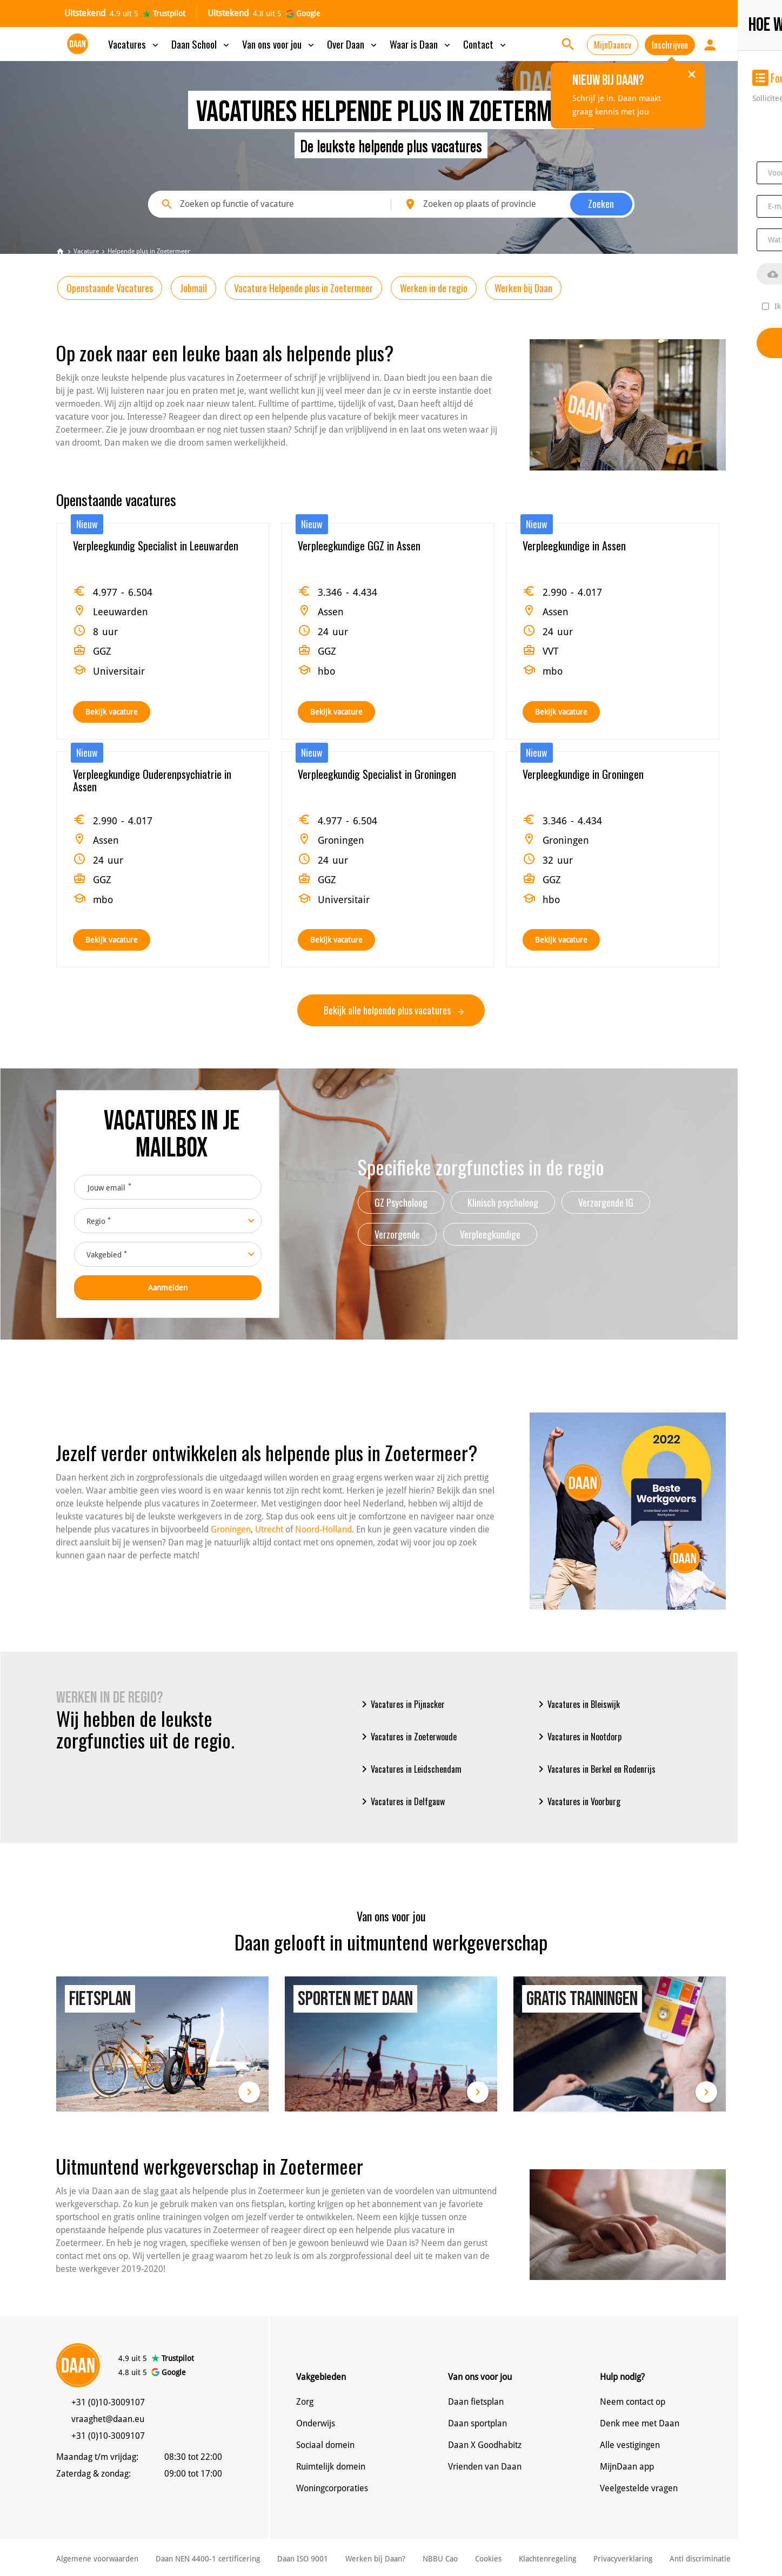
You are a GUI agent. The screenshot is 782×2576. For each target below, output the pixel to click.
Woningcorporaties (332, 2488)
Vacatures (134, 43)
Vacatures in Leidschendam (410, 1769)
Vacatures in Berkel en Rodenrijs (595, 1769)
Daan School (201, 43)
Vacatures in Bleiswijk (577, 1704)
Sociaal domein (325, 2445)
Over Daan (353, 43)
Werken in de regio (433, 288)
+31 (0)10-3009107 (108, 2402)
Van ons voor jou (279, 43)
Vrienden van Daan (485, 2466)
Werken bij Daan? (375, 2558)
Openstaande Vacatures (109, 288)
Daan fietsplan (476, 2402)
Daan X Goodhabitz (485, 2445)
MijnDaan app (627, 2466)
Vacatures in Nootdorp (577, 1736)
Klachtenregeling (547, 2558)
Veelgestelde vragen (639, 2488)
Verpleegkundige (490, 1234)
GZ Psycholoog (401, 1202)
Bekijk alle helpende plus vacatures (394, 1010)
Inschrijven (670, 44)
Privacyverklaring (622, 2558)
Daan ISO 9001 (302, 2558)
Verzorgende (397, 1234)
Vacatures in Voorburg (577, 1801)
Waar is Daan (421, 43)
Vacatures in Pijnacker (401, 1704)
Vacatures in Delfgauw (401, 1801)
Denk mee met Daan (639, 2423)
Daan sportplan (477, 2423)
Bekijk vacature (111, 712)
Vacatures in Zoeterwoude (407, 1736)
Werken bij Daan (523, 288)
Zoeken (601, 204)
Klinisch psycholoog (502, 1202)
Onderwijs (315, 2423)
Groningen (231, 1529)
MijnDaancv (612, 44)
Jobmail (193, 288)
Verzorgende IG (605, 1202)
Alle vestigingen (630, 2445)
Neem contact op (632, 2402)
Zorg (304, 2402)
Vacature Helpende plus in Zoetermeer (303, 288)
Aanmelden (168, 1287)
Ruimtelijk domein (330, 2466)
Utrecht (269, 1529)
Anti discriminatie (700, 2558)
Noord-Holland (323, 1529)
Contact (485, 43)
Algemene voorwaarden (97, 2558)
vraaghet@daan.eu (107, 2419)
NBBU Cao (440, 2558)
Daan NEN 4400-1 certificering (208, 2558)
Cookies (488, 2558)
